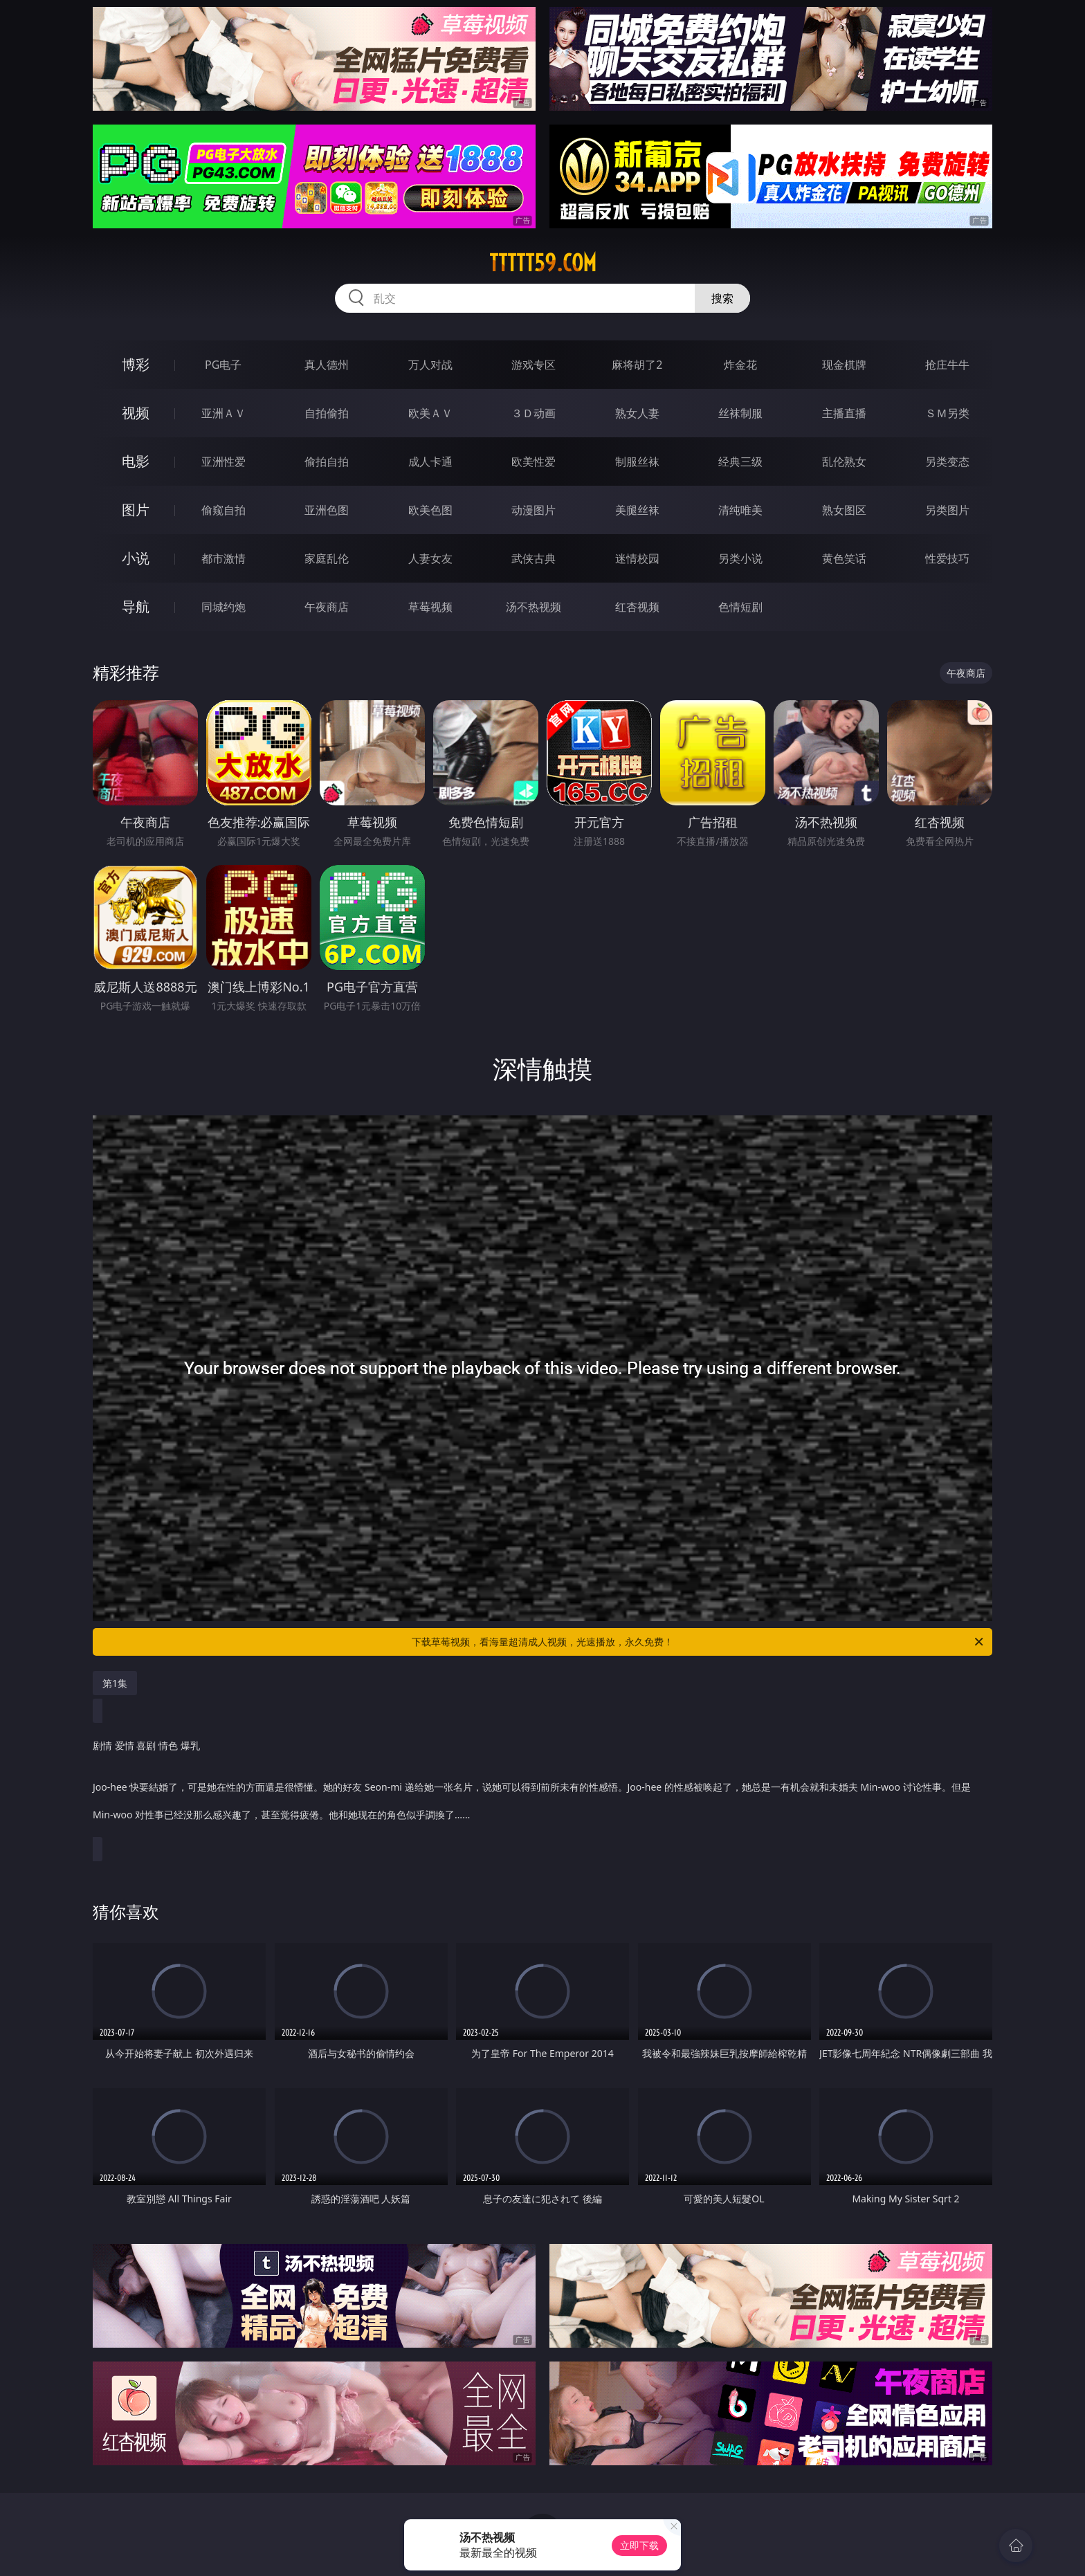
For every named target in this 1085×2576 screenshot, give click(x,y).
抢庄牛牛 (947, 364)
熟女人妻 (637, 413)
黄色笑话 (844, 558)
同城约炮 (223, 606)
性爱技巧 (947, 558)
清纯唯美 (740, 510)
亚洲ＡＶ (223, 413)
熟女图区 (844, 510)
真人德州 (326, 364)
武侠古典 (533, 558)
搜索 (722, 298)
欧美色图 (430, 510)
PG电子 (223, 364)
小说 (135, 558)
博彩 (135, 364)
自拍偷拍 (326, 413)
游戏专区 (533, 364)
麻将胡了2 (637, 364)
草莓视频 (430, 606)
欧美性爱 (533, 461)
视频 (135, 412)
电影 (135, 461)
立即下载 (639, 2545)
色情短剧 (740, 606)
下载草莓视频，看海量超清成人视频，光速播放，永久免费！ (698, 1642)
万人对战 (430, 364)
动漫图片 (533, 510)
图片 (135, 509)
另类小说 (740, 558)
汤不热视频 (533, 606)
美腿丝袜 (637, 510)
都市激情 (223, 558)
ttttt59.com (542, 263)
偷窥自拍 (223, 510)
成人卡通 (430, 461)
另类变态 (947, 461)
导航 (135, 606)
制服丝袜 (637, 461)
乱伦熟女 (844, 461)
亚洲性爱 (223, 461)
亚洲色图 (326, 510)
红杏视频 (637, 606)
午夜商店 (326, 606)
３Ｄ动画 (533, 413)
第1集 (114, 1683)
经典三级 (740, 461)
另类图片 (947, 510)
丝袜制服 (740, 413)
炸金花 (740, 364)
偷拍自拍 (326, 461)
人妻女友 (430, 558)
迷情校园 (637, 558)
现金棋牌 (844, 364)
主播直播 (844, 413)
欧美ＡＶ (430, 413)
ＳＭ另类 (947, 413)
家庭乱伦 (326, 558)
